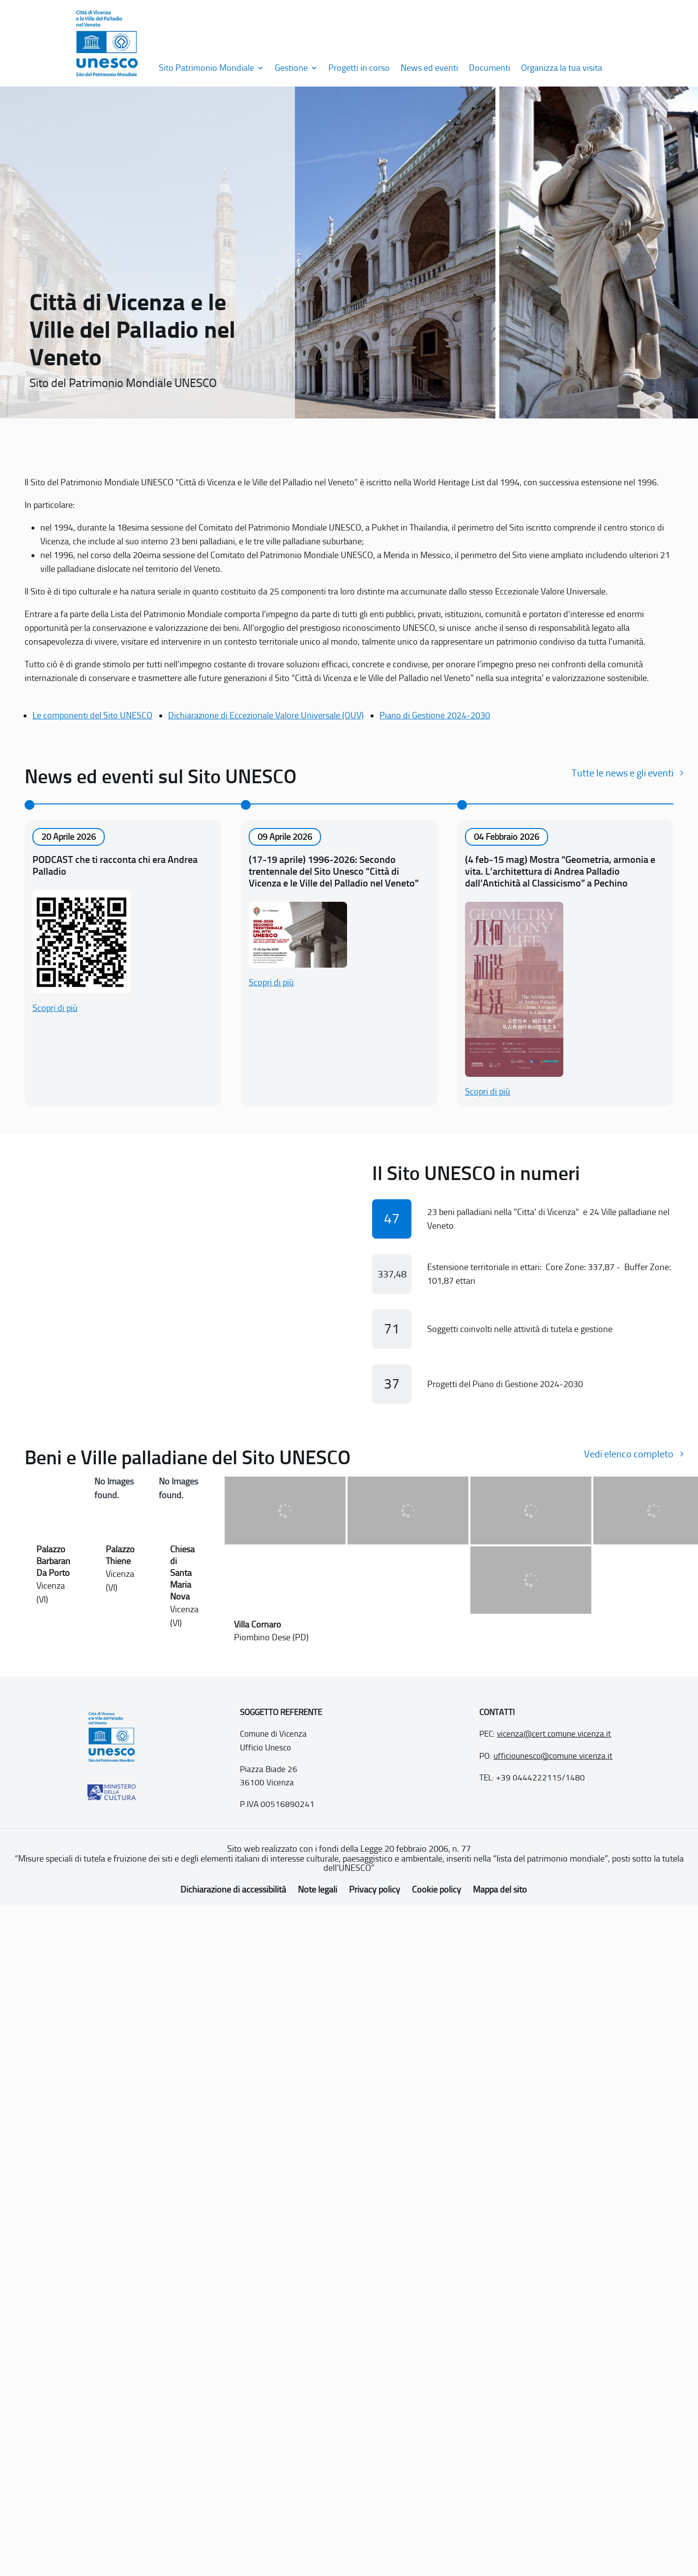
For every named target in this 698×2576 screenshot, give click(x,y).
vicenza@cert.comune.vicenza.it (554, 1734)
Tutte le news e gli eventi (622, 773)
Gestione (291, 67)
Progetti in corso (359, 67)
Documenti (489, 67)
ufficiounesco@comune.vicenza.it (553, 1756)
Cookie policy (436, 1889)
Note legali (317, 1889)
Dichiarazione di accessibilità (233, 1889)
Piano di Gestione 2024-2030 (434, 715)
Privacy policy (374, 1889)
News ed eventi (429, 67)
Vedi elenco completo (628, 1454)
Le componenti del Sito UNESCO (92, 715)
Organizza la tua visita (561, 67)
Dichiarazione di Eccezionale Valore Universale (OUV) (266, 715)
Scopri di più (55, 1008)
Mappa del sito (500, 1889)
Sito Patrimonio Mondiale (206, 67)
